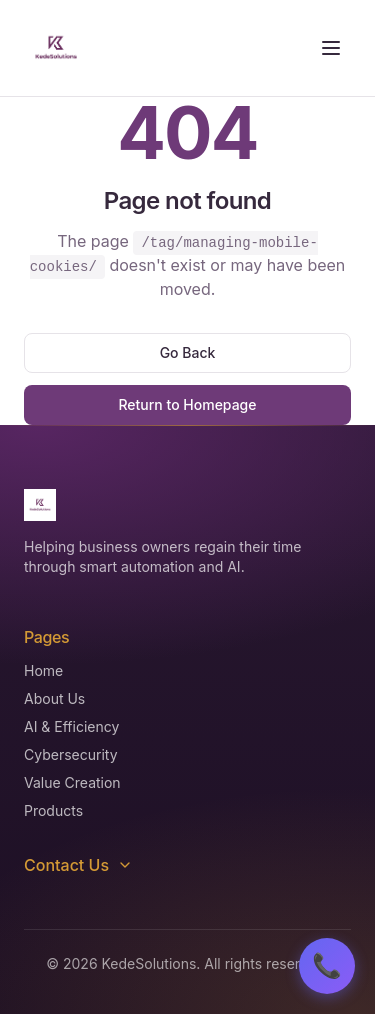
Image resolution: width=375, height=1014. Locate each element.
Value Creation (72, 782)
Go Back (188, 352)
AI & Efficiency (71, 726)
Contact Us (78, 865)
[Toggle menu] (331, 48)
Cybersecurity (71, 754)
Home (43, 670)
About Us (54, 698)
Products (53, 810)
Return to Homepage (187, 404)
